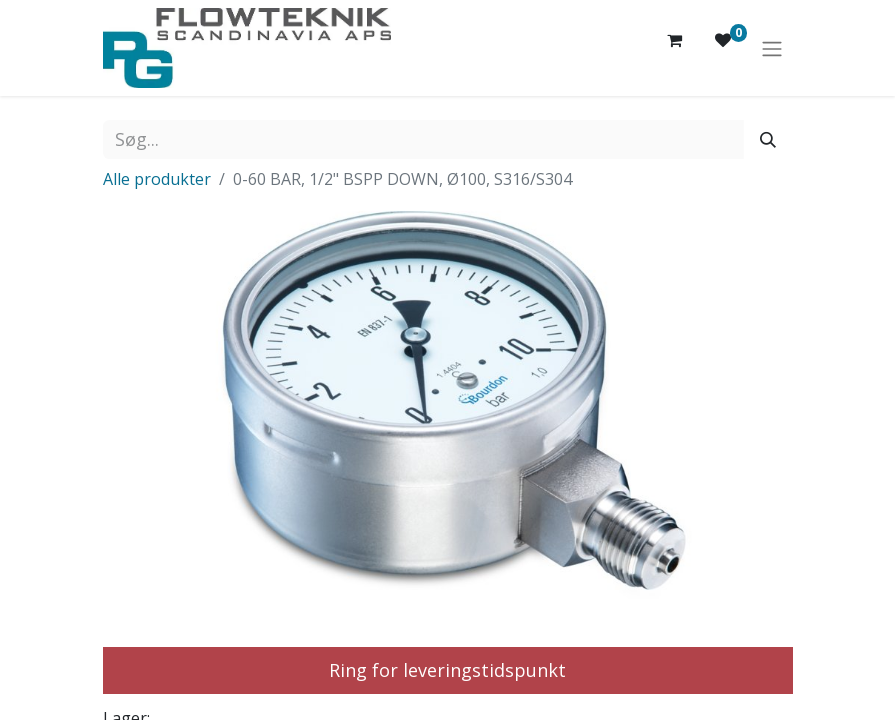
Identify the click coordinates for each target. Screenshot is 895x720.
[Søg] (768, 139)
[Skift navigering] (772, 48)
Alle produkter (157, 179)
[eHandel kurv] (675, 48)
